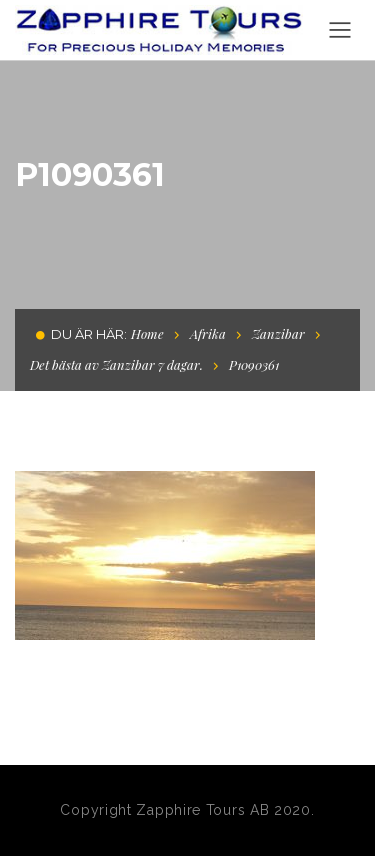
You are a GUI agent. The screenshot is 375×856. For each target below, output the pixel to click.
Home (147, 333)
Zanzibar (278, 333)
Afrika (208, 333)
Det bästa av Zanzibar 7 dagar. (116, 364)
